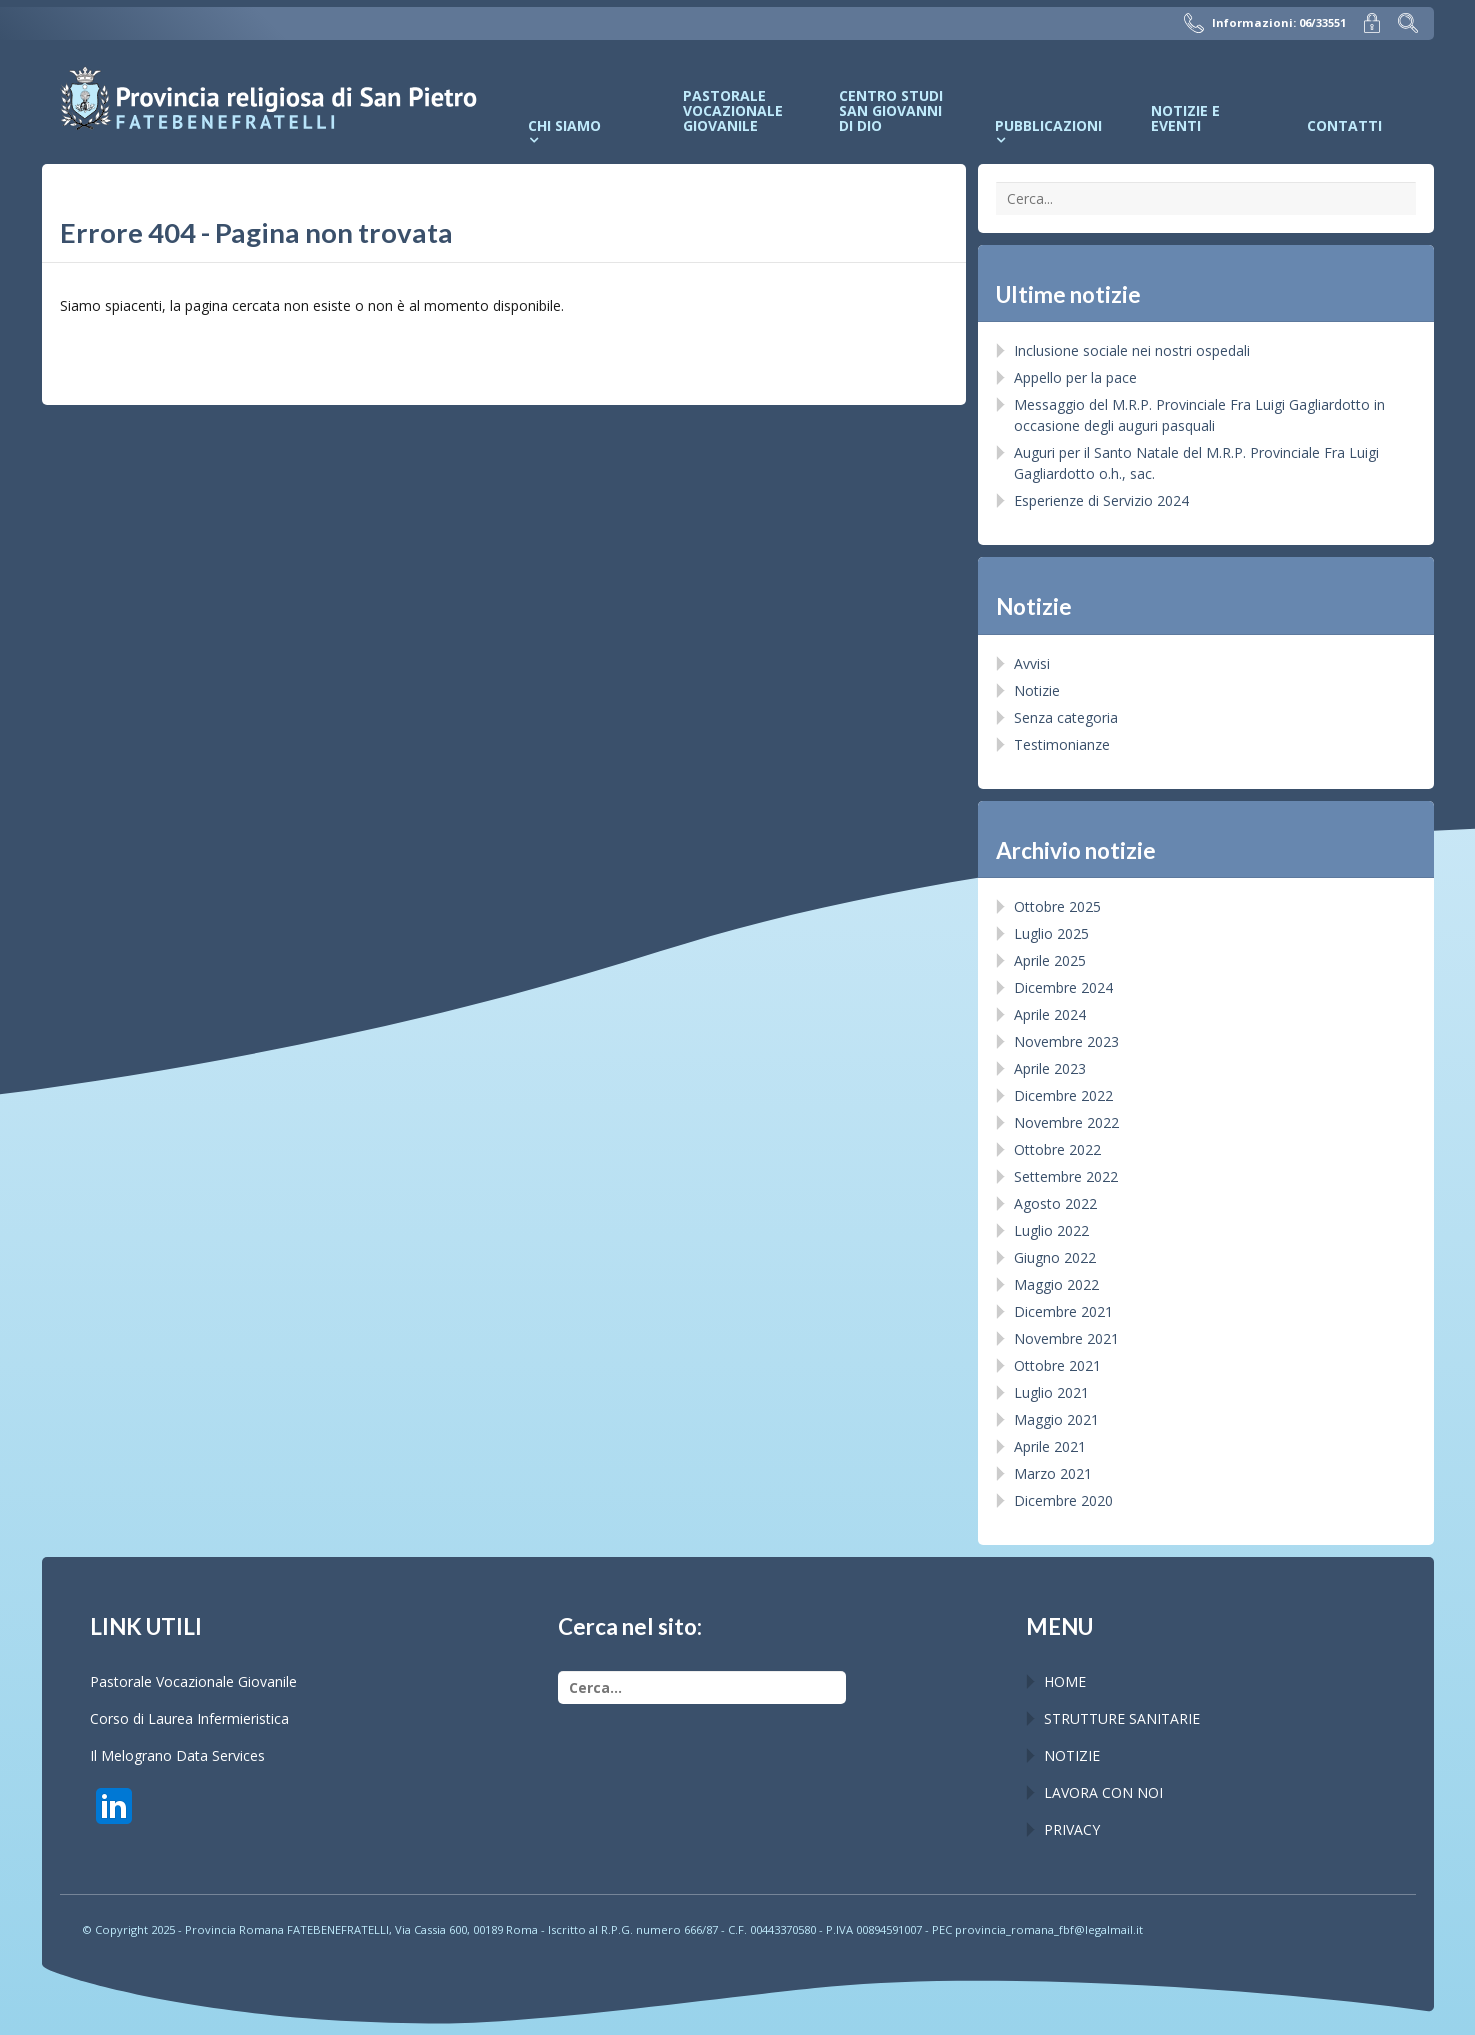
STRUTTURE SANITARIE (1122, 1718)
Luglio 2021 (1051, 1392)
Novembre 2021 (1066, 1338)
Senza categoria (1066, 717)
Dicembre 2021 (1063, 1311)
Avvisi (1032, 663)
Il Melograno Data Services (177, 1755)
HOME (1065, 1681)
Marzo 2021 (1053, 1473)
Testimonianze (1062, 744)
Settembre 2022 (1066, 1176)
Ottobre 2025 (1057, 906)
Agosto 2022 (1055, 1203)
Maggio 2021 (1056, 1419)
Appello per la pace (1075, 377)
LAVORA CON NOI (1103, 1792)
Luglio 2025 (1051, 933)
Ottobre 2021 (1057, 1365)
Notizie (1037, 690)
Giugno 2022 (1055, 1257)
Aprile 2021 (1050, 1446)
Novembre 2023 (1066, 1041)
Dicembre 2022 (1063, 1095)
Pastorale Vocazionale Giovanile (193, 1681)
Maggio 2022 (1056, 1284)
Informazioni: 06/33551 (1265, 23)
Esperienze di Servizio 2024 (1101, 500)
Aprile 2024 (1050, 1014)
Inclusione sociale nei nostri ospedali (1132, 350)
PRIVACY (1072, 1829)
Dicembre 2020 (1063, 1500)
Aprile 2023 (1050, 1068)
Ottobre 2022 (1057, 1149)
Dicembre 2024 (1063, 987)
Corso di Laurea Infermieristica (189, 1718)
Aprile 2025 (1050, 960)
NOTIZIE (1072, 1755)
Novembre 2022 (1066, 1122)
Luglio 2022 (1051, 1230)
